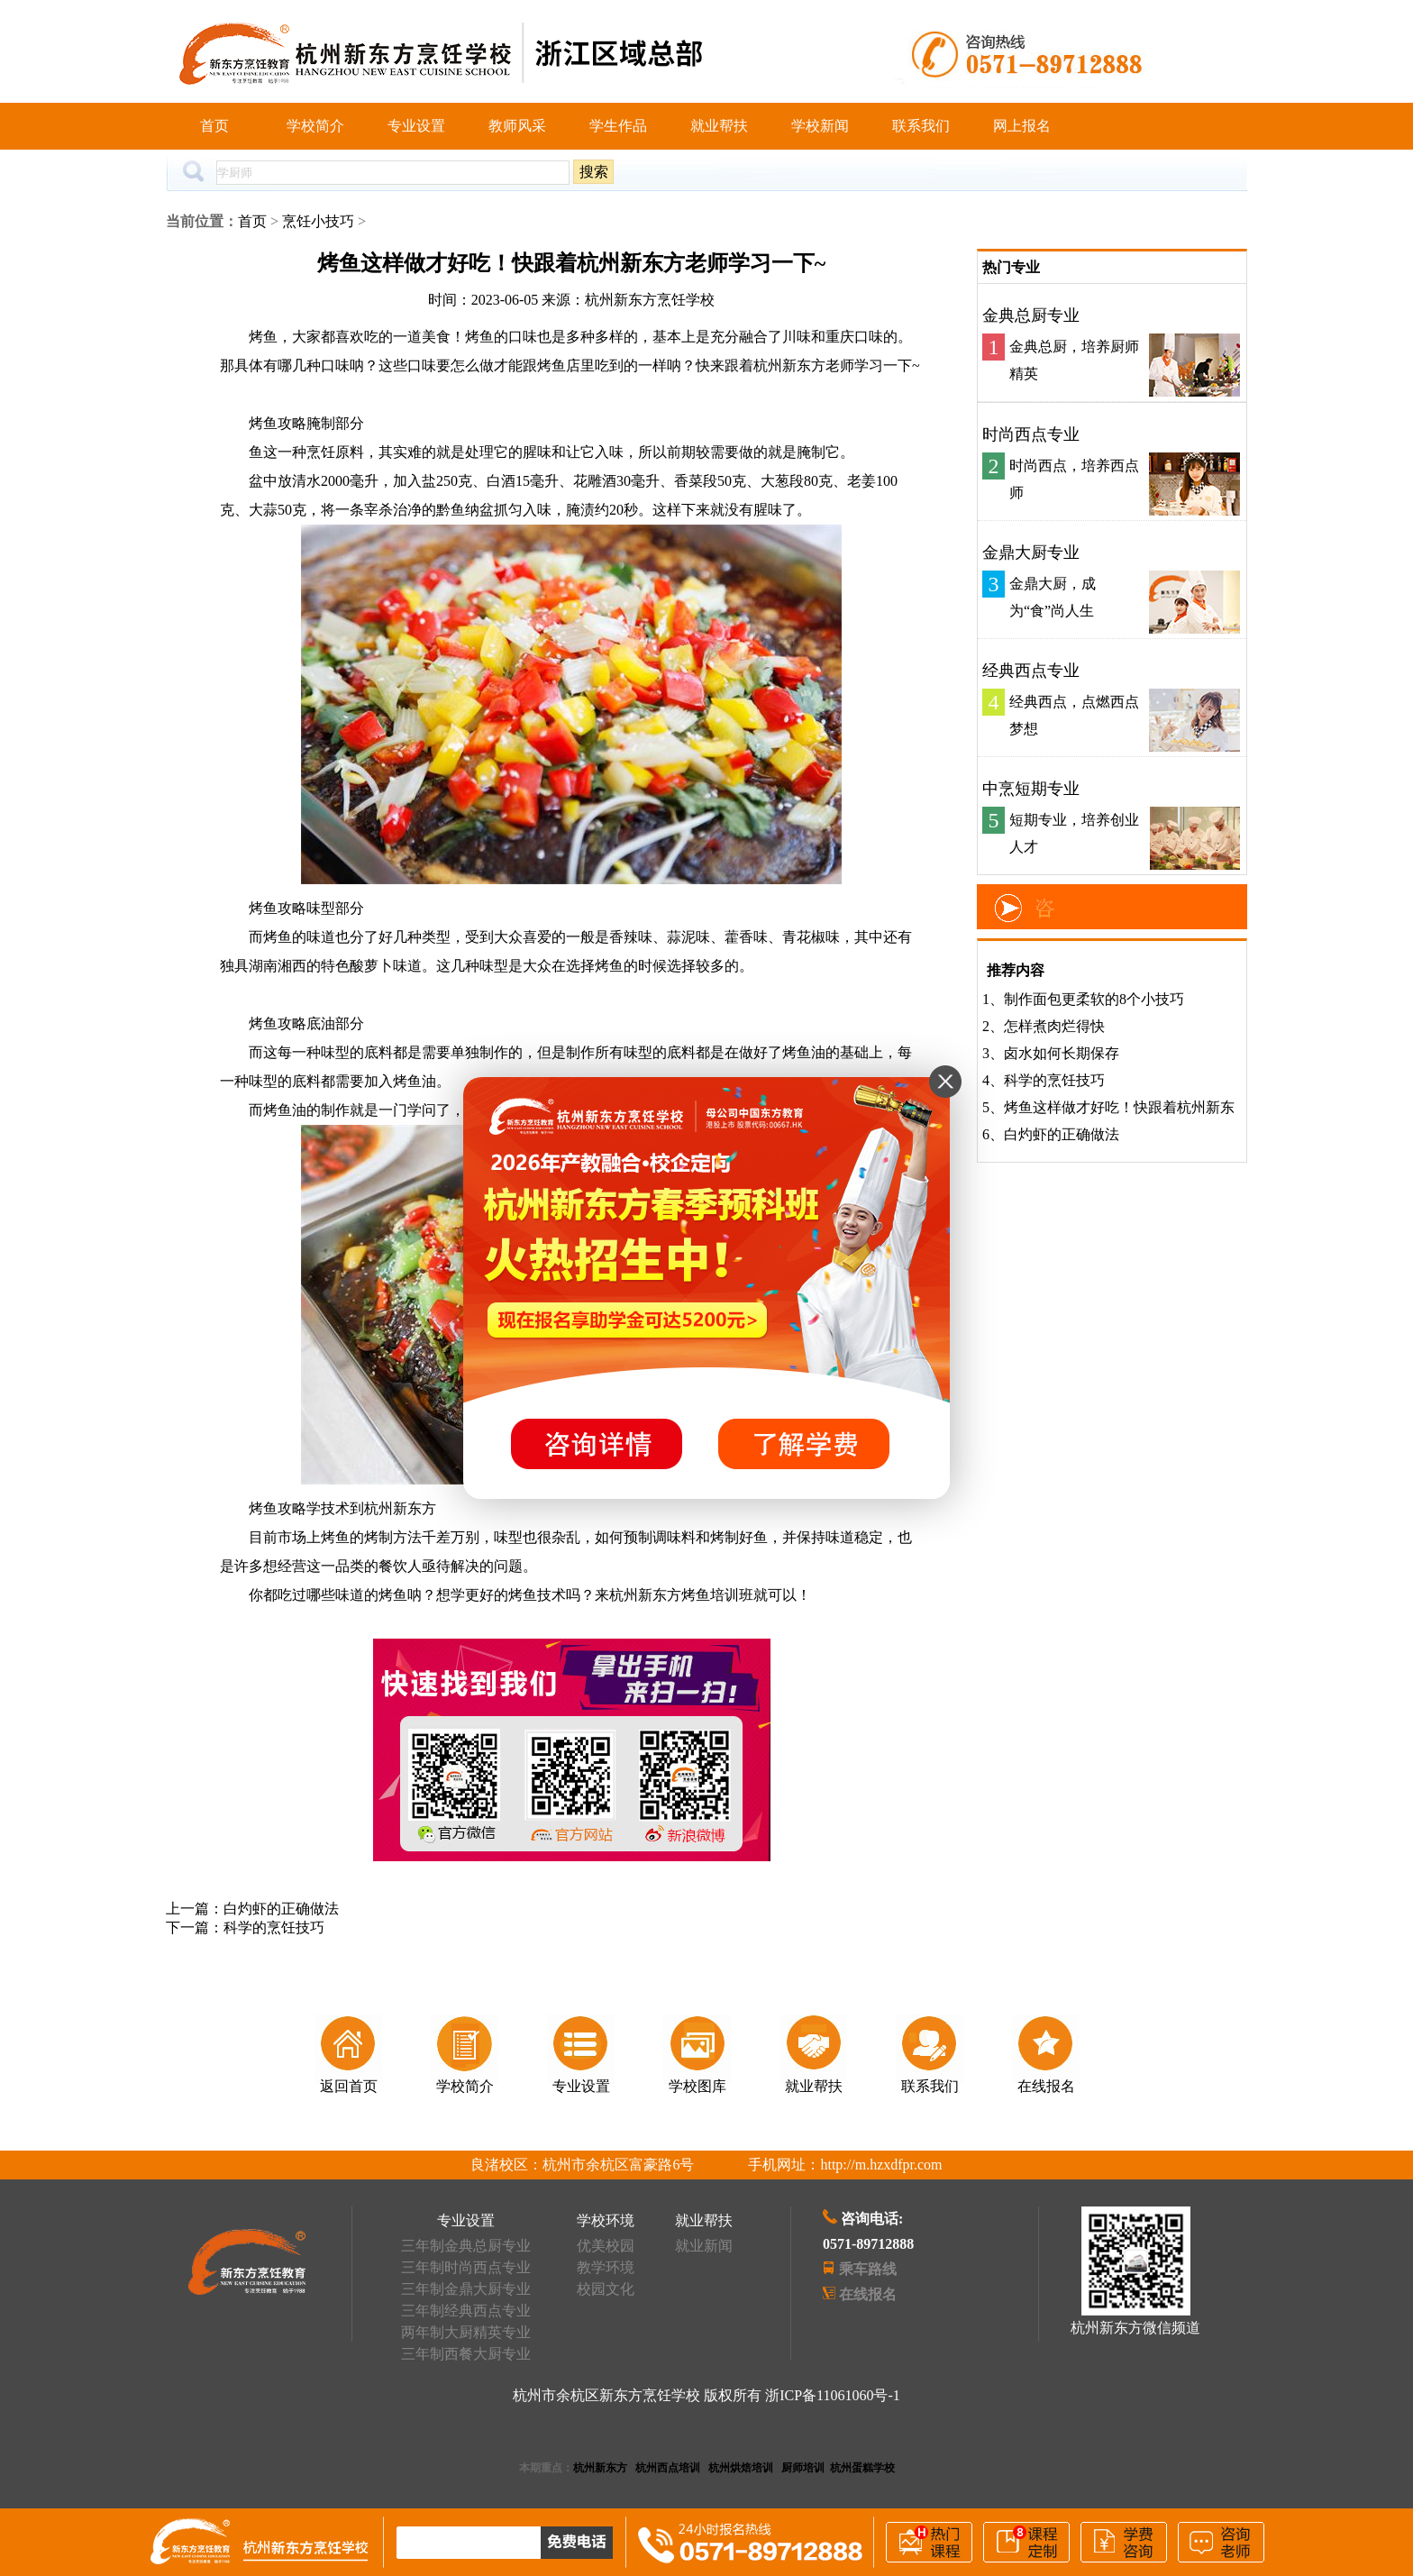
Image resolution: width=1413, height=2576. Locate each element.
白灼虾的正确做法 (281, 1908)
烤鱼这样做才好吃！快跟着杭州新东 (1119, 1107)
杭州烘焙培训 (740, 2468)
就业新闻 (704, 2245)
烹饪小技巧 (318, 221)
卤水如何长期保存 (1061, 1053)
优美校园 (605, 2245)
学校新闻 (820, 125)
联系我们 (921, 125)
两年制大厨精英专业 (466, 2332)
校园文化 (605, 2289)
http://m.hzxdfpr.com (881, 2164)
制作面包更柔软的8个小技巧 (1094, 999)
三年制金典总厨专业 (466, 2245)
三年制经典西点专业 (466, 2310)
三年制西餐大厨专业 (466, 2353)
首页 (214, 125)
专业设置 (416, 125)
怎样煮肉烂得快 (1054, 1026)
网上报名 (1022, 125)
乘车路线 (868, 2269)
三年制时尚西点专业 (466, 2267)
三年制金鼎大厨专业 (466, 2289)
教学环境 (605, 2267)
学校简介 (315, 125)
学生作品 (618, 125)
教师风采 (517, 125)
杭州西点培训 (667, 2468)
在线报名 (868, 2294)
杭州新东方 (600, 2468)
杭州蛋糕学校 (862, 2468)
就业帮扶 (719, 125)
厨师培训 (803, 2468)
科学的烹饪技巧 (273, 1927)
